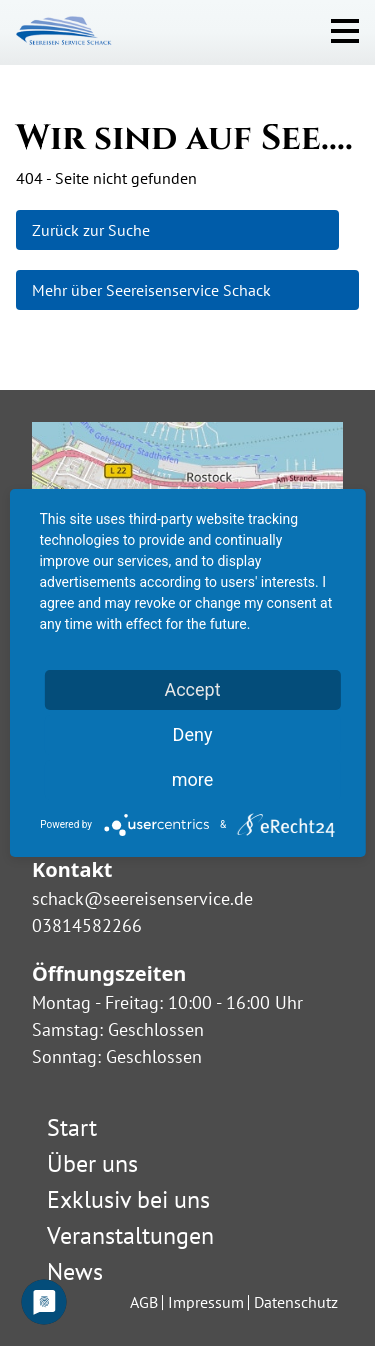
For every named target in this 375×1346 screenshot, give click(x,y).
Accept (192, 689)
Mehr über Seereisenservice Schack (151, 290)
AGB (144, 1302)
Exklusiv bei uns (128, 1199)
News (75, 1271)
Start (72, 1127)
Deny (193, 734)
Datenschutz (296, 1302)
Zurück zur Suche (91, 230)
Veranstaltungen (130, 1235)
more (193, 779)
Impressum (206, 1302)
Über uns (92, 1163)
